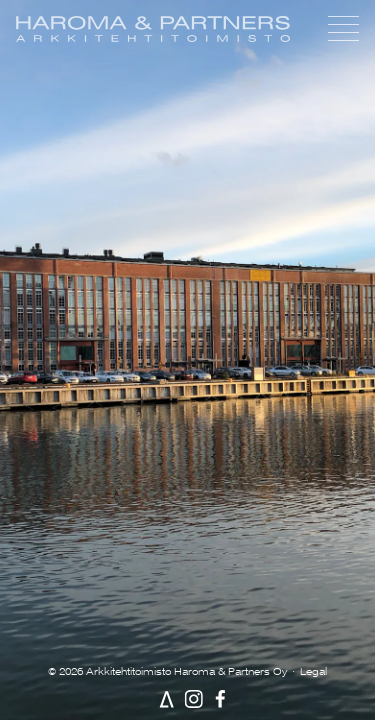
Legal (313, 671)
